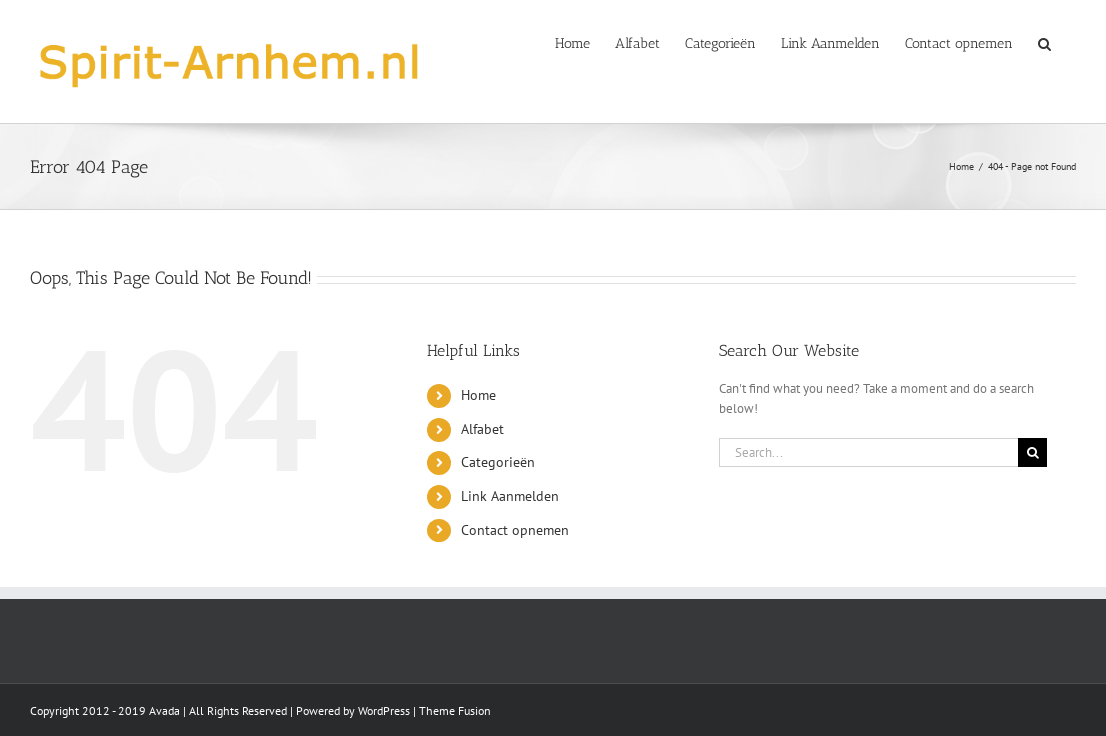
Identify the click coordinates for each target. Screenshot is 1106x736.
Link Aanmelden (510, 496)
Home (478, 395)
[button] (1044, 42)
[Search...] (869, 452)
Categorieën (498, 462)
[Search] (1032, 452)
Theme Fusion (455, 710)
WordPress (384, 710)
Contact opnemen (515, 530)
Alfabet (482, 429)
